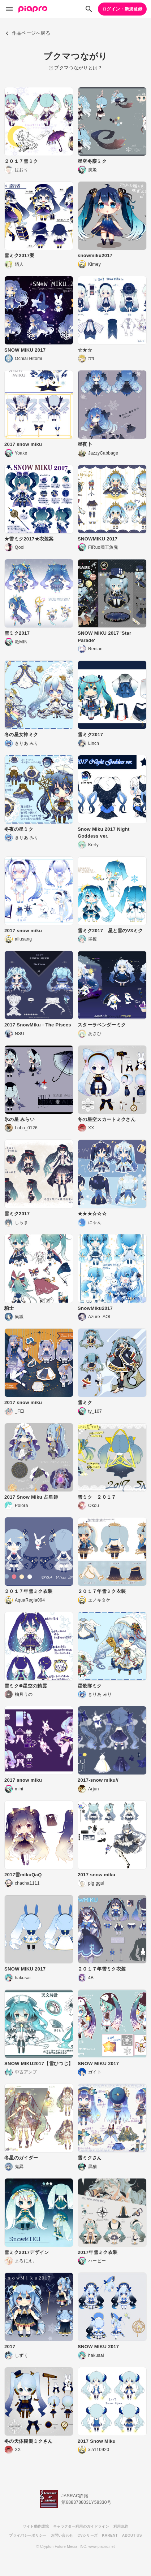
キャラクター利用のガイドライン (81, 2526)
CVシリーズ (87, 2535)
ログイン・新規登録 (122, 9)
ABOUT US (132, 2535)
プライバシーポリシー (27, 2535)
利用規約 (120, 2526)
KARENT (110, 2535)
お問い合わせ (62, 2535)
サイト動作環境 (36, 2526)
